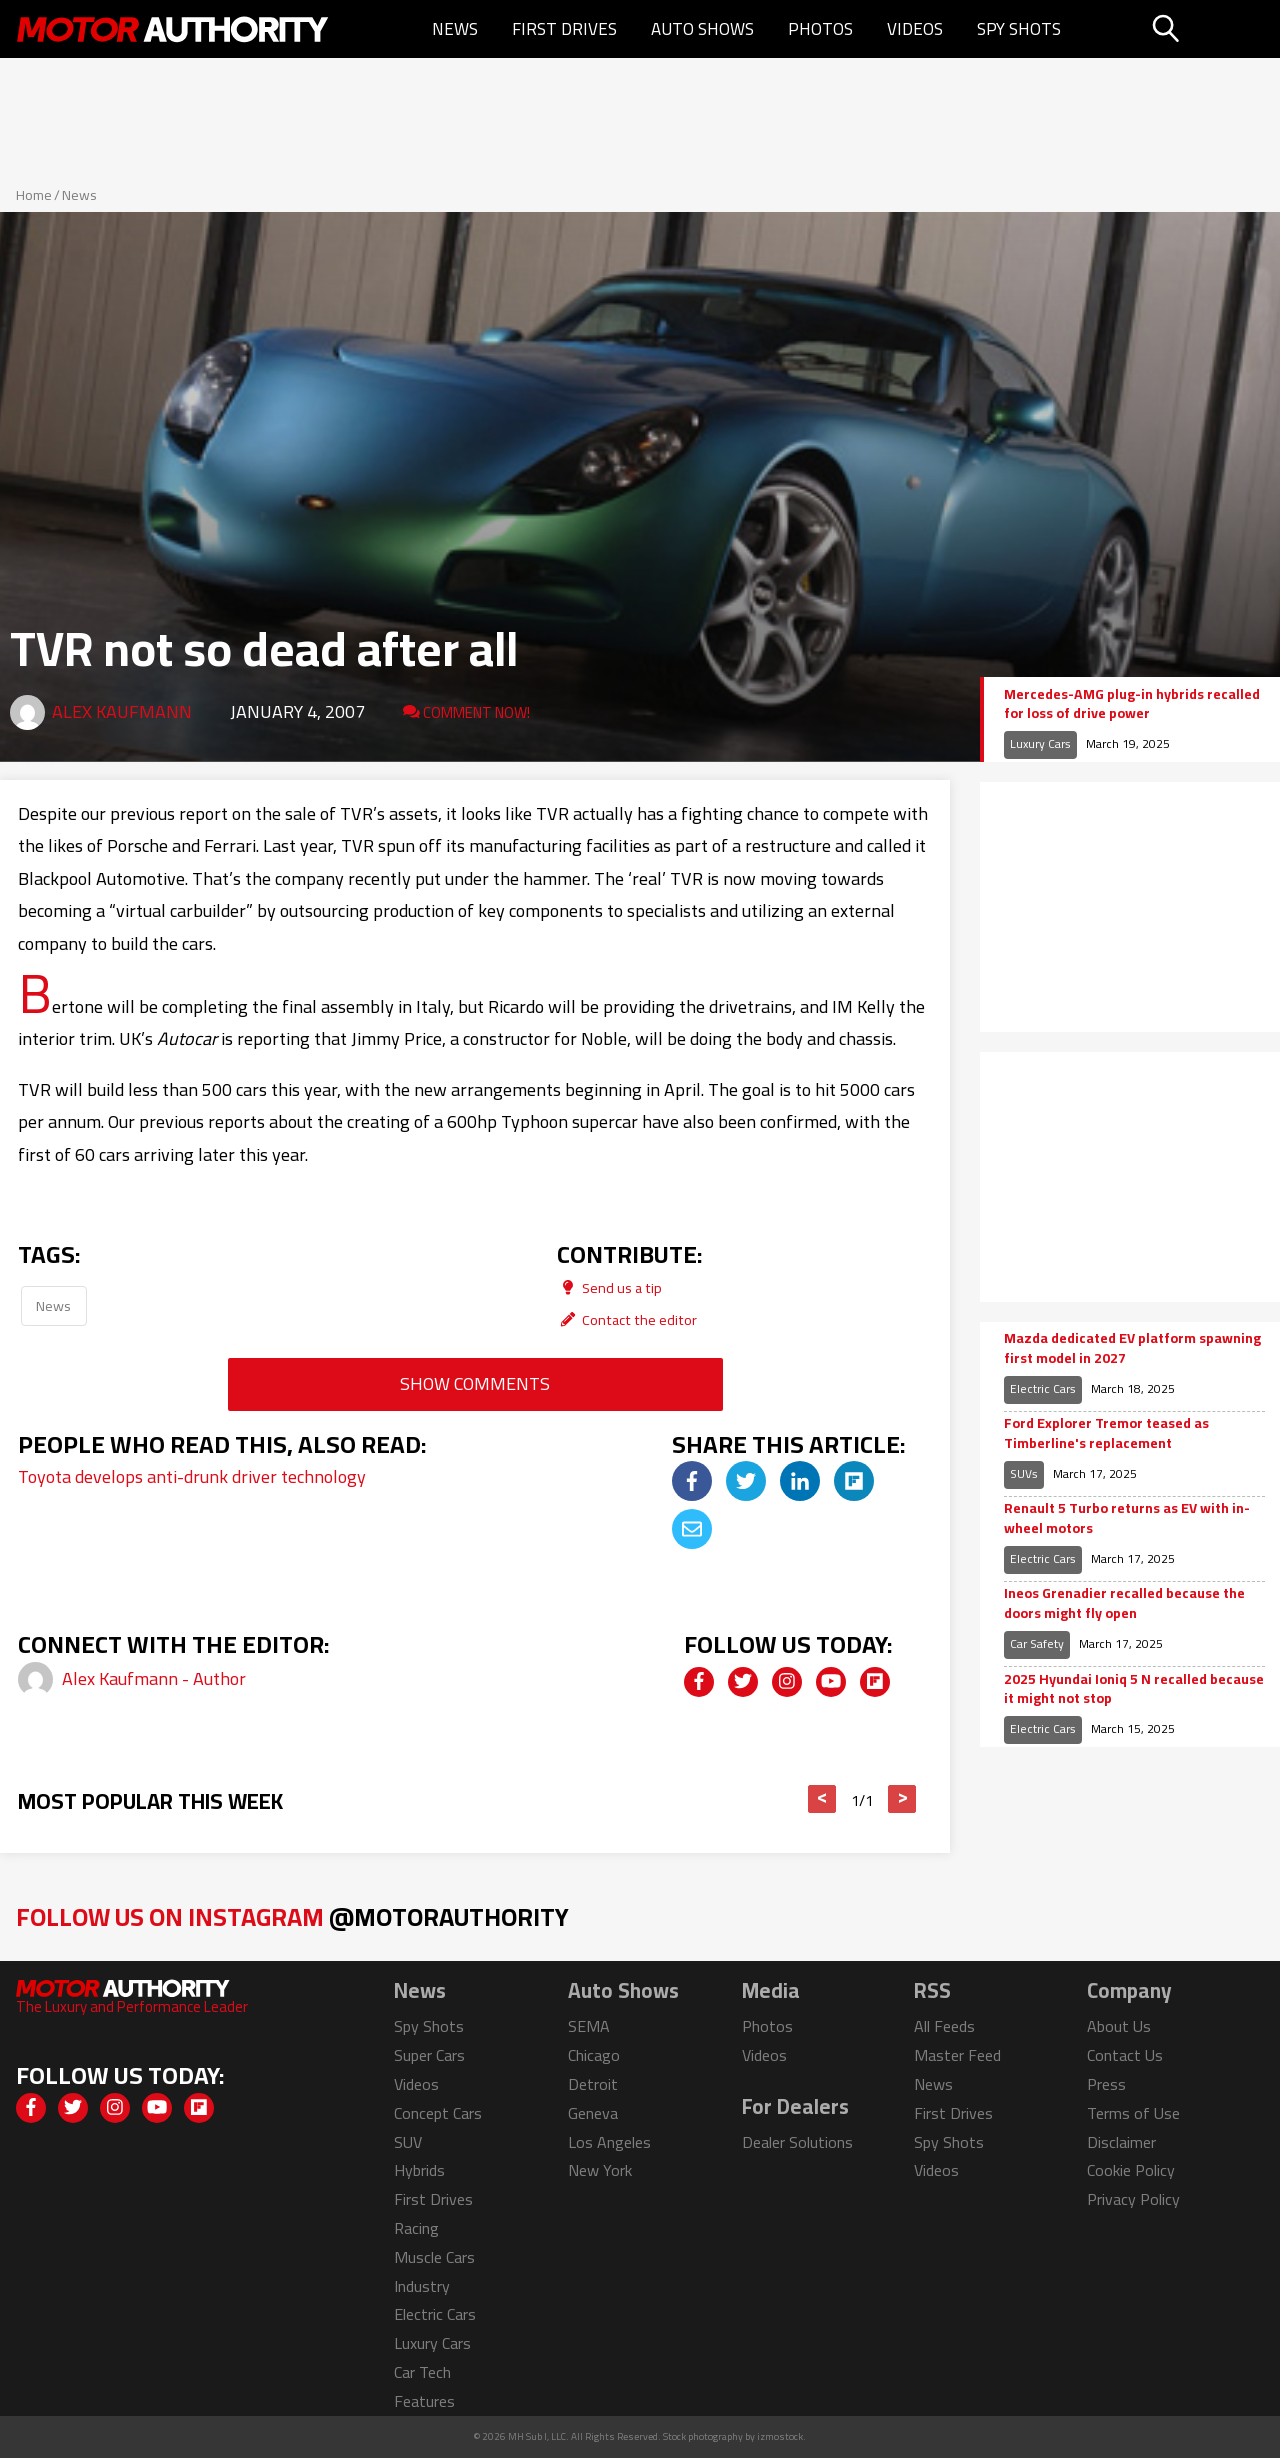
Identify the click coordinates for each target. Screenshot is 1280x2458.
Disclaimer (1121, 2142)
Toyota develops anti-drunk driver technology (192, 1476)
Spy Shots (1019, 29)
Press (1106, 2084)
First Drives (564, 29)
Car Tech (422, 2372)
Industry (422, 2286)
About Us (1119, 2026)
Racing (416, 2228)
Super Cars (429, 2055)
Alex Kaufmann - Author (154, 1678)
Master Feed (957, 2055)
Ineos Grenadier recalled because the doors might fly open (1124, 1603)
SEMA (589, 2026)
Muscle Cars (434, 2257)
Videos (915, 29)
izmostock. (781, 2436)
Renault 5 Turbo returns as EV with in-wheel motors (1127, 1518)
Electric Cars (1043, 1388)
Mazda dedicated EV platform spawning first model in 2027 (1132, 1348)
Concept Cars (438, 2113)
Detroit (593, 2084)
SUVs (1024, 1473)
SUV (408, 2142)
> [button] (902, 1799)
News (455, 29)
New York (600, 2170)
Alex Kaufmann (122, 711)
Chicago (594, 2055)
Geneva (593, 2113)
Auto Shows (702, 29)
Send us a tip (609, 1287)
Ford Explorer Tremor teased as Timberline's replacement (1106, 1433)
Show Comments (475, 1383)
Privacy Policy (1133, 2199)
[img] (692, 1481)
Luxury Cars (1040, 743)
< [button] (822, 1799)
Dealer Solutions (797, 2142)
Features (424, 2401)
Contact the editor (627, 1319)
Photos (820, 29)
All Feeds (944, 2026)
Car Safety (1037, 1643)
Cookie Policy (1131, 2170)
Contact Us (1125, 2055)
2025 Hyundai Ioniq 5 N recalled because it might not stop (1134, 1689)
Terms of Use (1133, 2113)
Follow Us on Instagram (292, 1916)
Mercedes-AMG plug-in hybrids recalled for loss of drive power (1132, 704)
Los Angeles (609, 2142)
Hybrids (419, 2170)
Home (34, 195)
